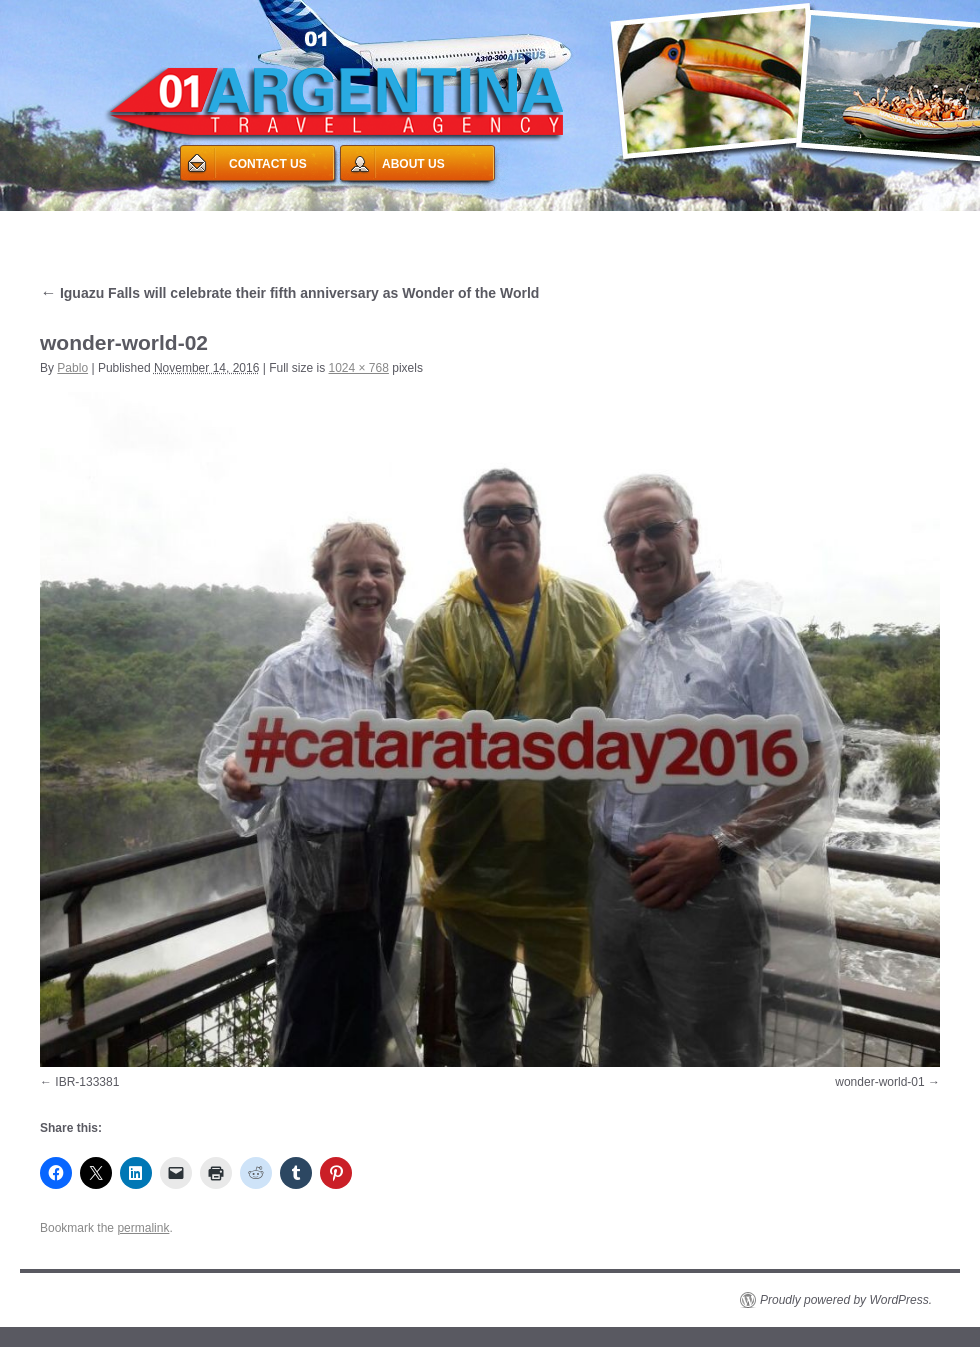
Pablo (72, 368)
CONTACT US (268, 164)
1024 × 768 (359, 368)
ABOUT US (413, 164)
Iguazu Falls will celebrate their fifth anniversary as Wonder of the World (289, 293)
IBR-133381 (87, 1082)
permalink (143, 1228)
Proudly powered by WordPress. (846, 1300)
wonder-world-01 (879, 1082)
